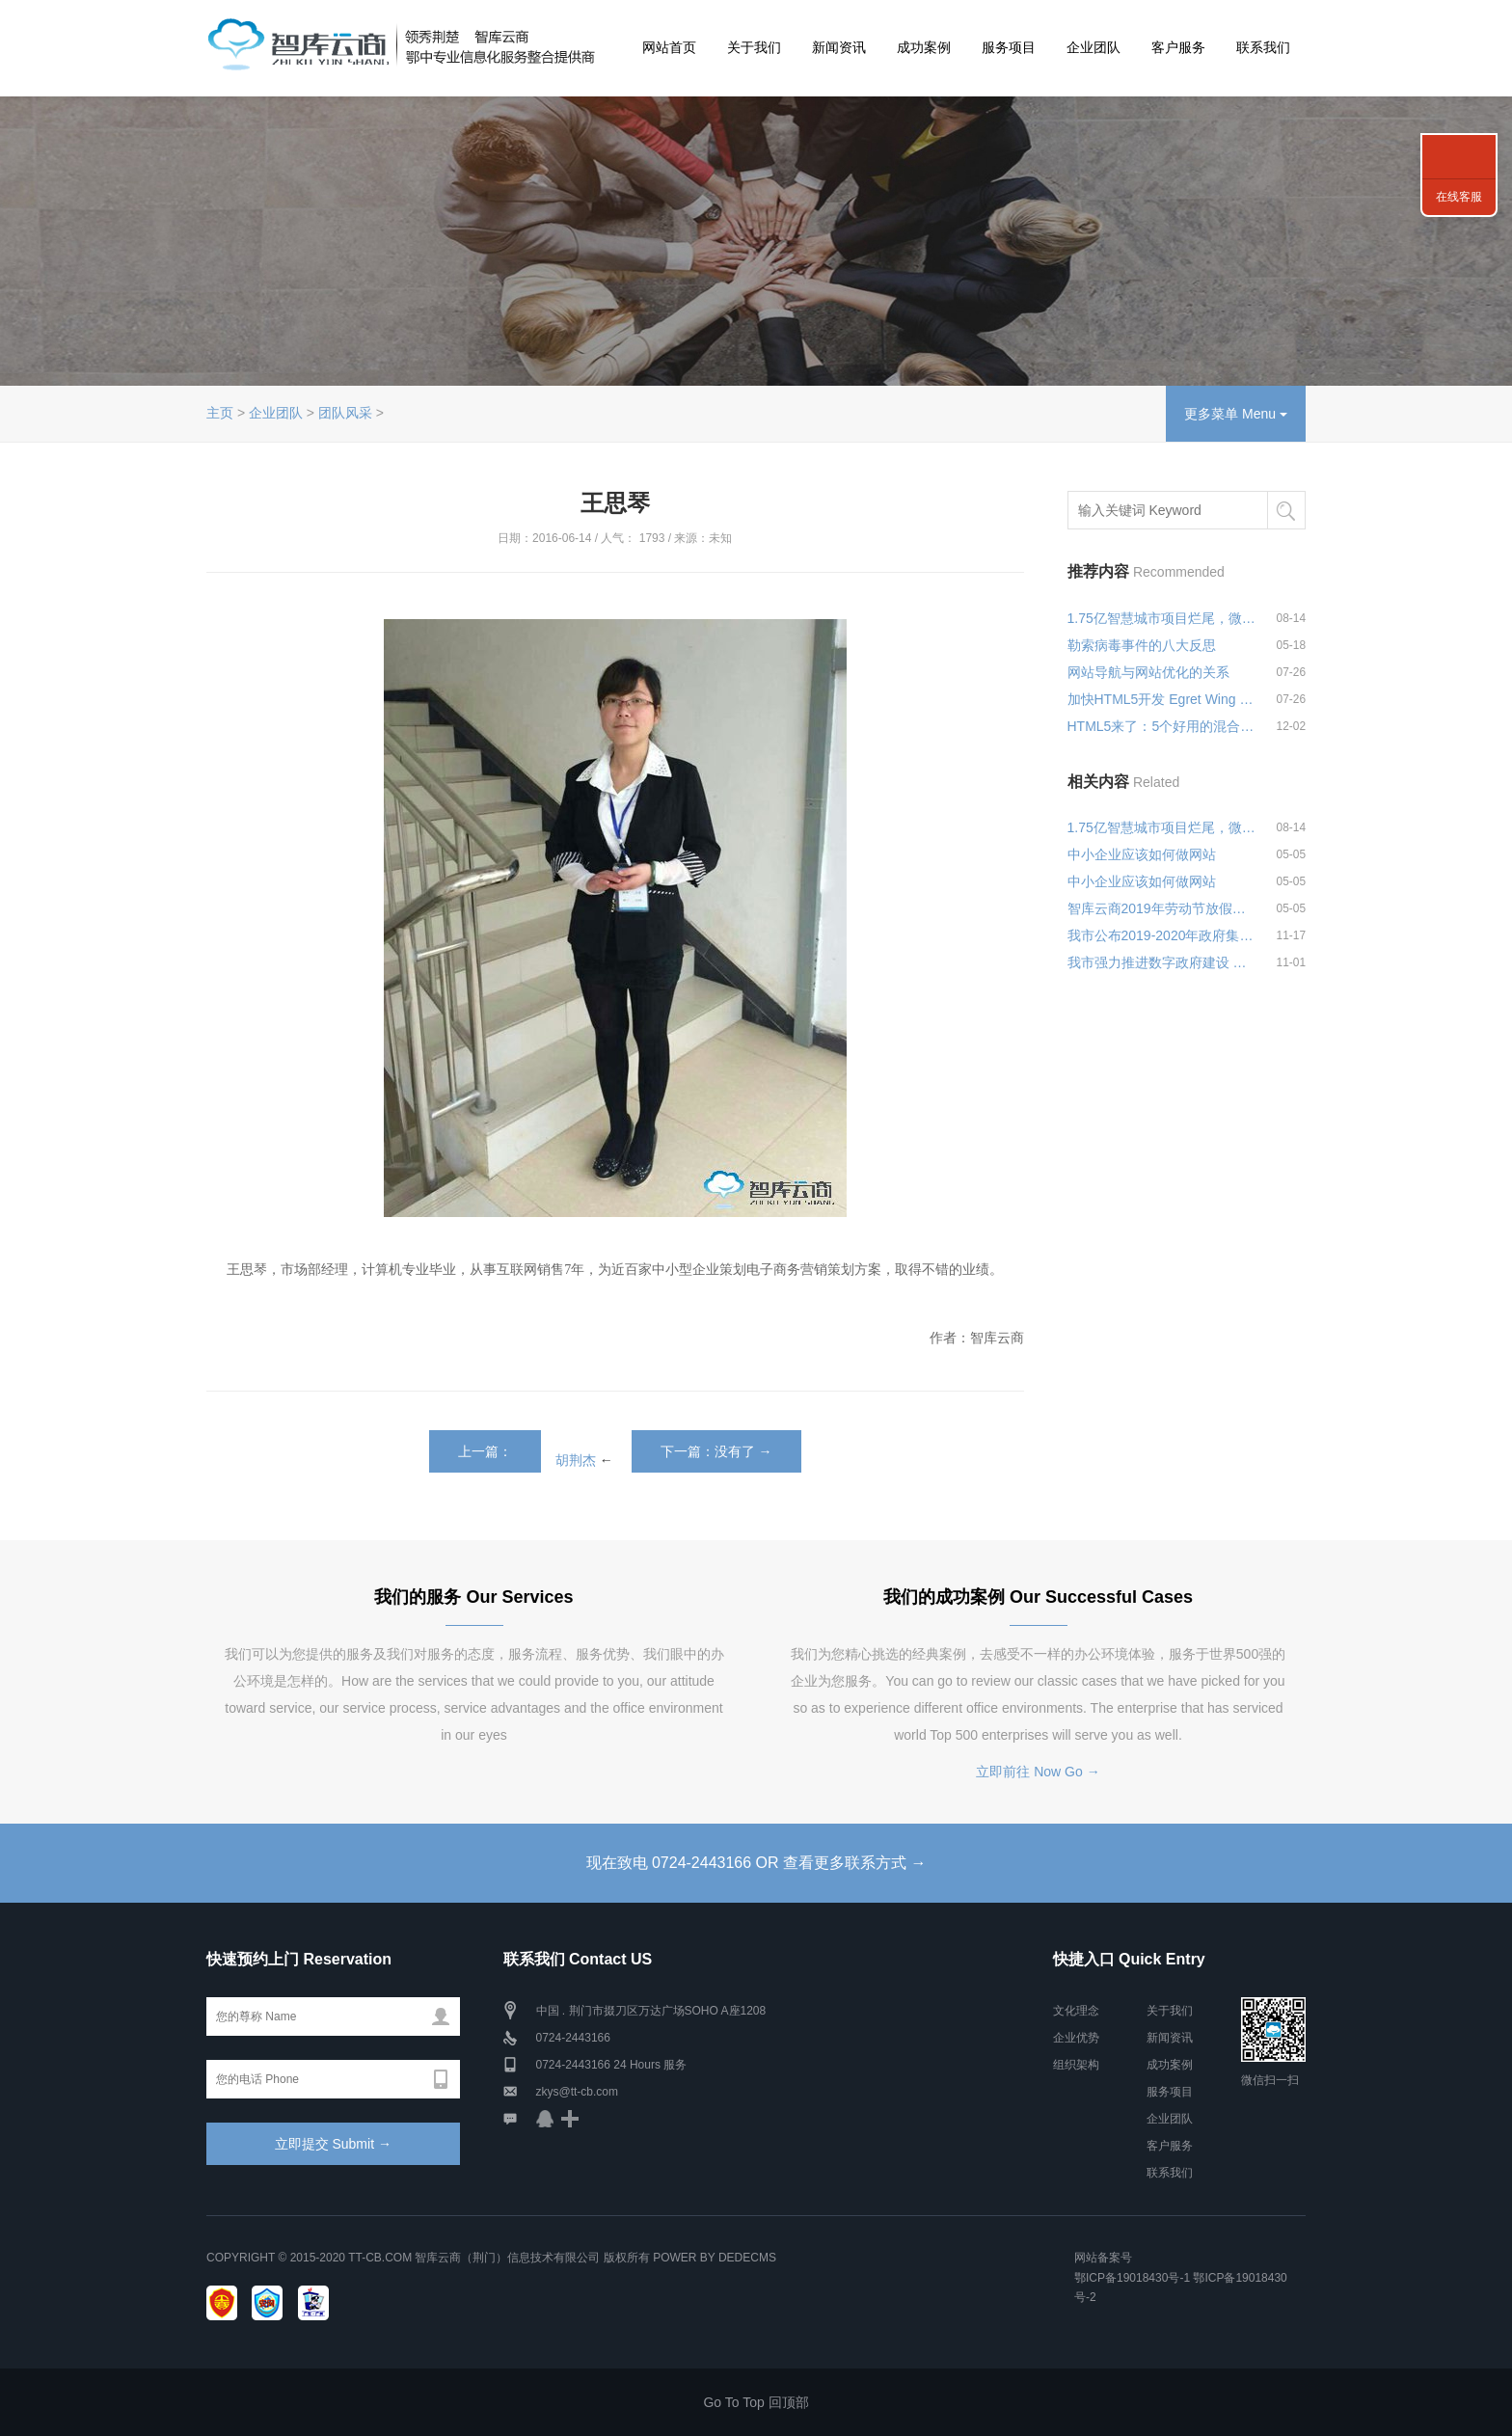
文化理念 (1076, 2010)
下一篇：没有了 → (716, 1451)
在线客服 (1459, 196)
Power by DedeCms (714, 2257)
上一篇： (485, 1451)
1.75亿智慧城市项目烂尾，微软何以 (1162, 618)
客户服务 (1178, 47)
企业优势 (1076, 2037)
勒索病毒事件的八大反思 (1141, 645)
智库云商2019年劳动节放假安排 (1162, 908)
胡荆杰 (575, 1459)
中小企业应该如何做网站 (1141, 854)
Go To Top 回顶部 (755, 2402)
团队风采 (345, 412)
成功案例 (924, 47)
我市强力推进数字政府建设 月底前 (1162, 962)
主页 (219, 412)
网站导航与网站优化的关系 (1148, 672)
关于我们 (754, 47)
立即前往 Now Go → (1037, 1771)
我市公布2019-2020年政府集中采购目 (1162, 935)
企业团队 (1093, 47)
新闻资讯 (839, 47)
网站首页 (669, 47)
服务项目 (1009, 47)
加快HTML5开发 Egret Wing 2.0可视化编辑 (1162, 699)
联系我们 (1263, 47)
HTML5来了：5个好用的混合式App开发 (1162, 726)
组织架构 (1076, 2064)
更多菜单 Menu (1235, 413)
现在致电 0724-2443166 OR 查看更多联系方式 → (756, 1862)
